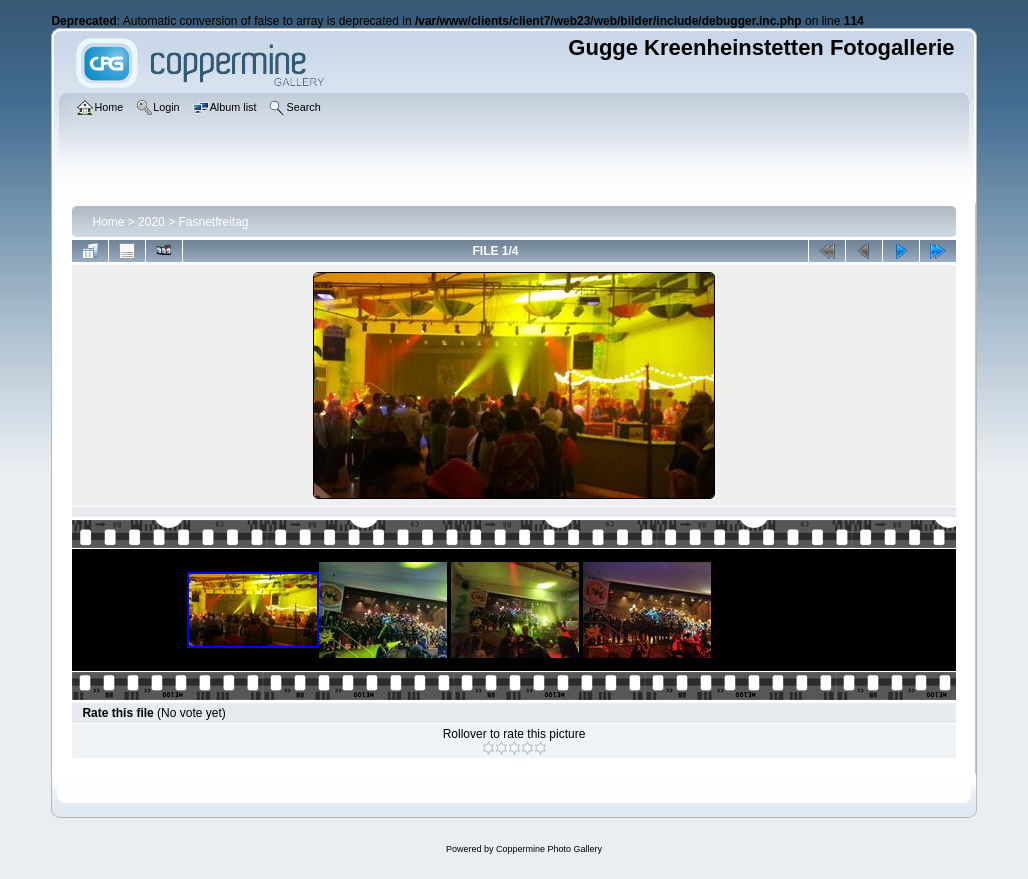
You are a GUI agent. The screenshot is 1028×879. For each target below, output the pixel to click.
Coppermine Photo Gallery (549, 849)
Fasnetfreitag (213, 222)
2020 (151, 222)
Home (108, 222)
